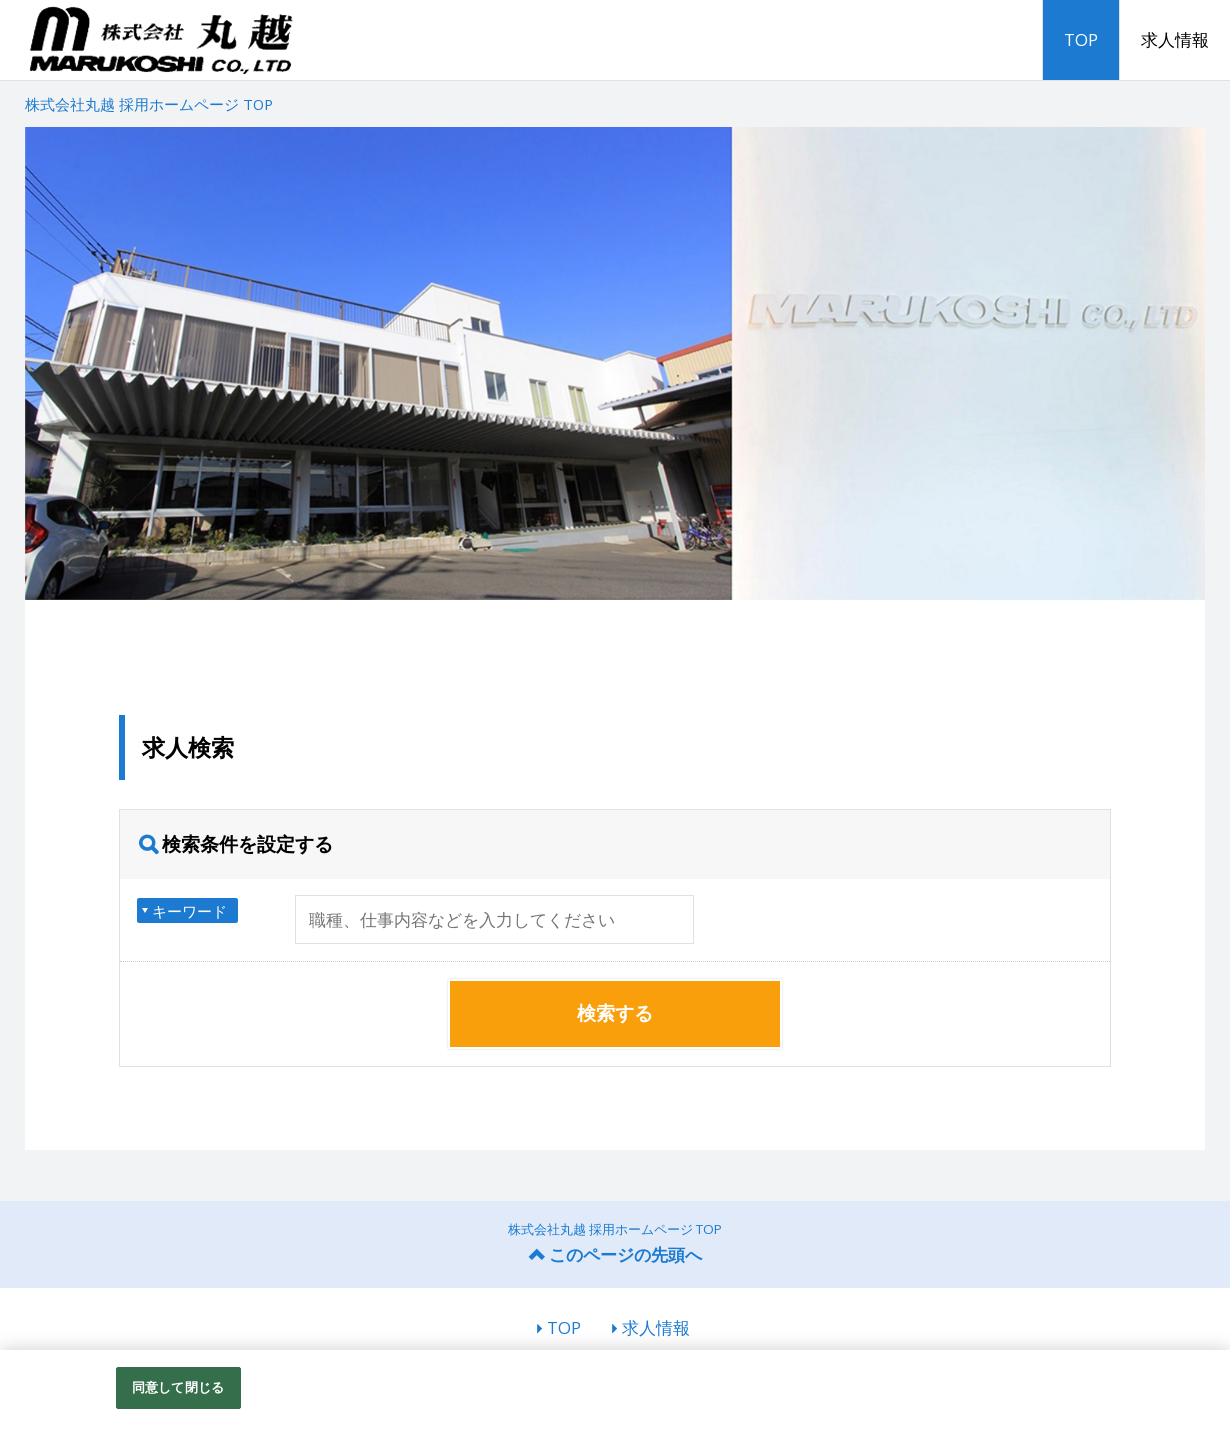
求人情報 (1175, 39)
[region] (615, 1394)
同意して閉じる (178, 1387)
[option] (615, 363)
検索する (615, 1013)
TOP (1081, 39)
